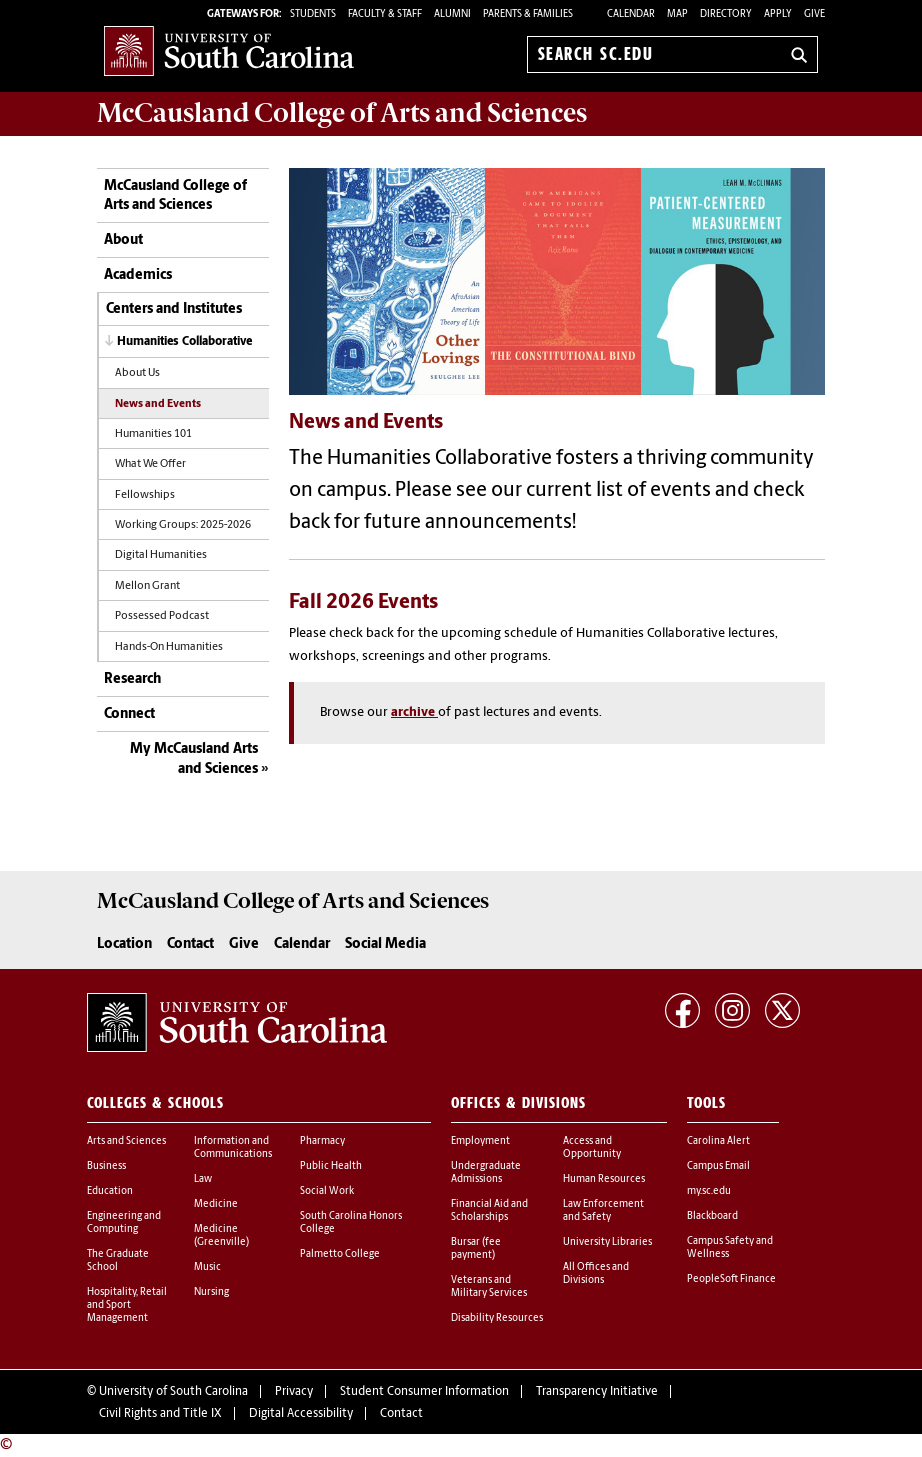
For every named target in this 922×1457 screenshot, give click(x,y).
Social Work (327, 1191)
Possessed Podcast (162, 616)
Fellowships (145, 495)
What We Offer (150, 464)
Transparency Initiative (597, 1392)
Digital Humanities (161, 555)
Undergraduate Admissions (486, 1173)
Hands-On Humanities (169, 647)
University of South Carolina (173, 1392)
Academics (138, 275)
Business (106, 1166)
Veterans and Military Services (489, 1287)
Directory (726, 14)
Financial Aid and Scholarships (489, 1211)
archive (414, 712)
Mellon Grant (147, 586)
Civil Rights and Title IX (160, 1414)
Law (203, 1179)
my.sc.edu (709, 1191)
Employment (480, 1141)
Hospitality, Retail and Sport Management (127, 1305)
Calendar (631, 14)
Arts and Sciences (126, 1141)
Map (677, 14)
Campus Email (718, 1166)
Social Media (385, 944)
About (123, 240)
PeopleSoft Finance (731, 1279)
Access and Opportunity (592, 1148)
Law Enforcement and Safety (603, 1211)
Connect (129, 714)
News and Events (158, 404)
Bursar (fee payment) (476, 1249)
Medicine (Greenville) (221, 1236)
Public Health (331, 1166)
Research (132, 679)
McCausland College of (342, 113)
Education (110, 1191)
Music (207, 1267)
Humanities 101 (153, 434)
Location (124, 944)
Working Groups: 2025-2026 (183, 525)
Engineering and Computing (124, 1223)
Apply (778, 14)
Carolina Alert (718, 1141)
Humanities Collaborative (184, 342)
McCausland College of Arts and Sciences (175, 196)
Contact (190, 944)
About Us (137, 373)
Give (814, 14)
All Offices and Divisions (596, 1274)
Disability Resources (497, 1318)
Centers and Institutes (174, 309)
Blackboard (712, 1216)
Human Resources (604, 1179)
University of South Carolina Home (229, 50)
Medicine (216, 1204)
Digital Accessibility (301, 1414)
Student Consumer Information (424, 1392)
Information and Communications (233, 1148)
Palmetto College (340, 1254)
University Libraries (607, 1242)
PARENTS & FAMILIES (528, 14)
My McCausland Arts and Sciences (194, 759)
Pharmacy (322, 1141)
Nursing (211, 1292)
